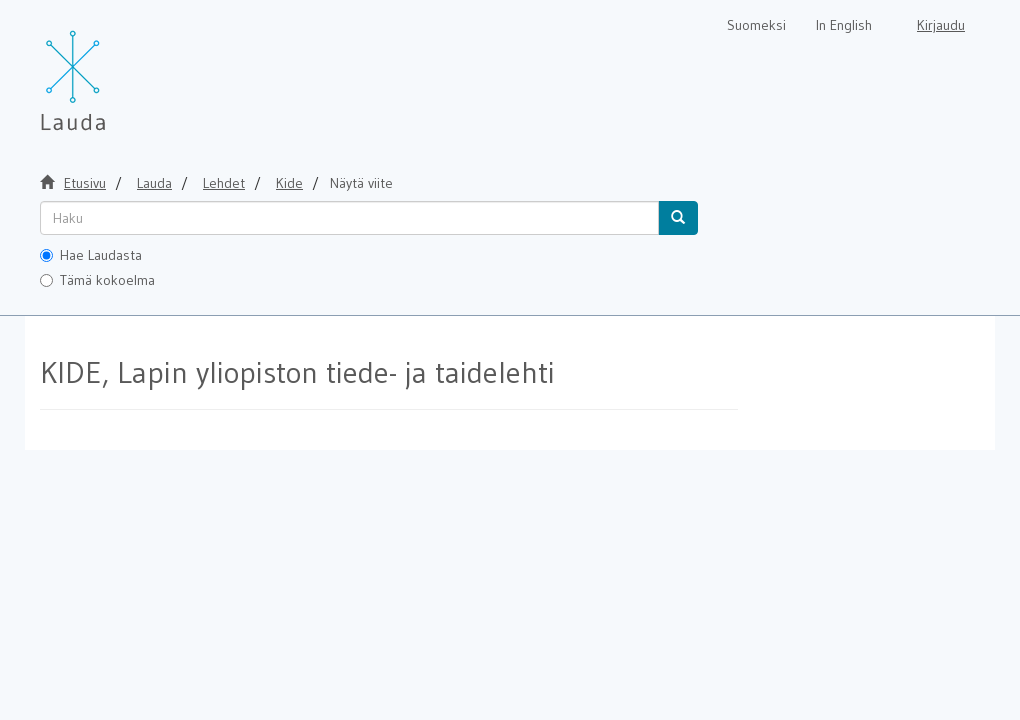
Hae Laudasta (91, 255)
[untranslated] (349, 218)
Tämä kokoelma (97, 280)
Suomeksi (756, 25)
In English (844, 25)
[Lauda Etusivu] (115, 70)
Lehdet (224, 183)
